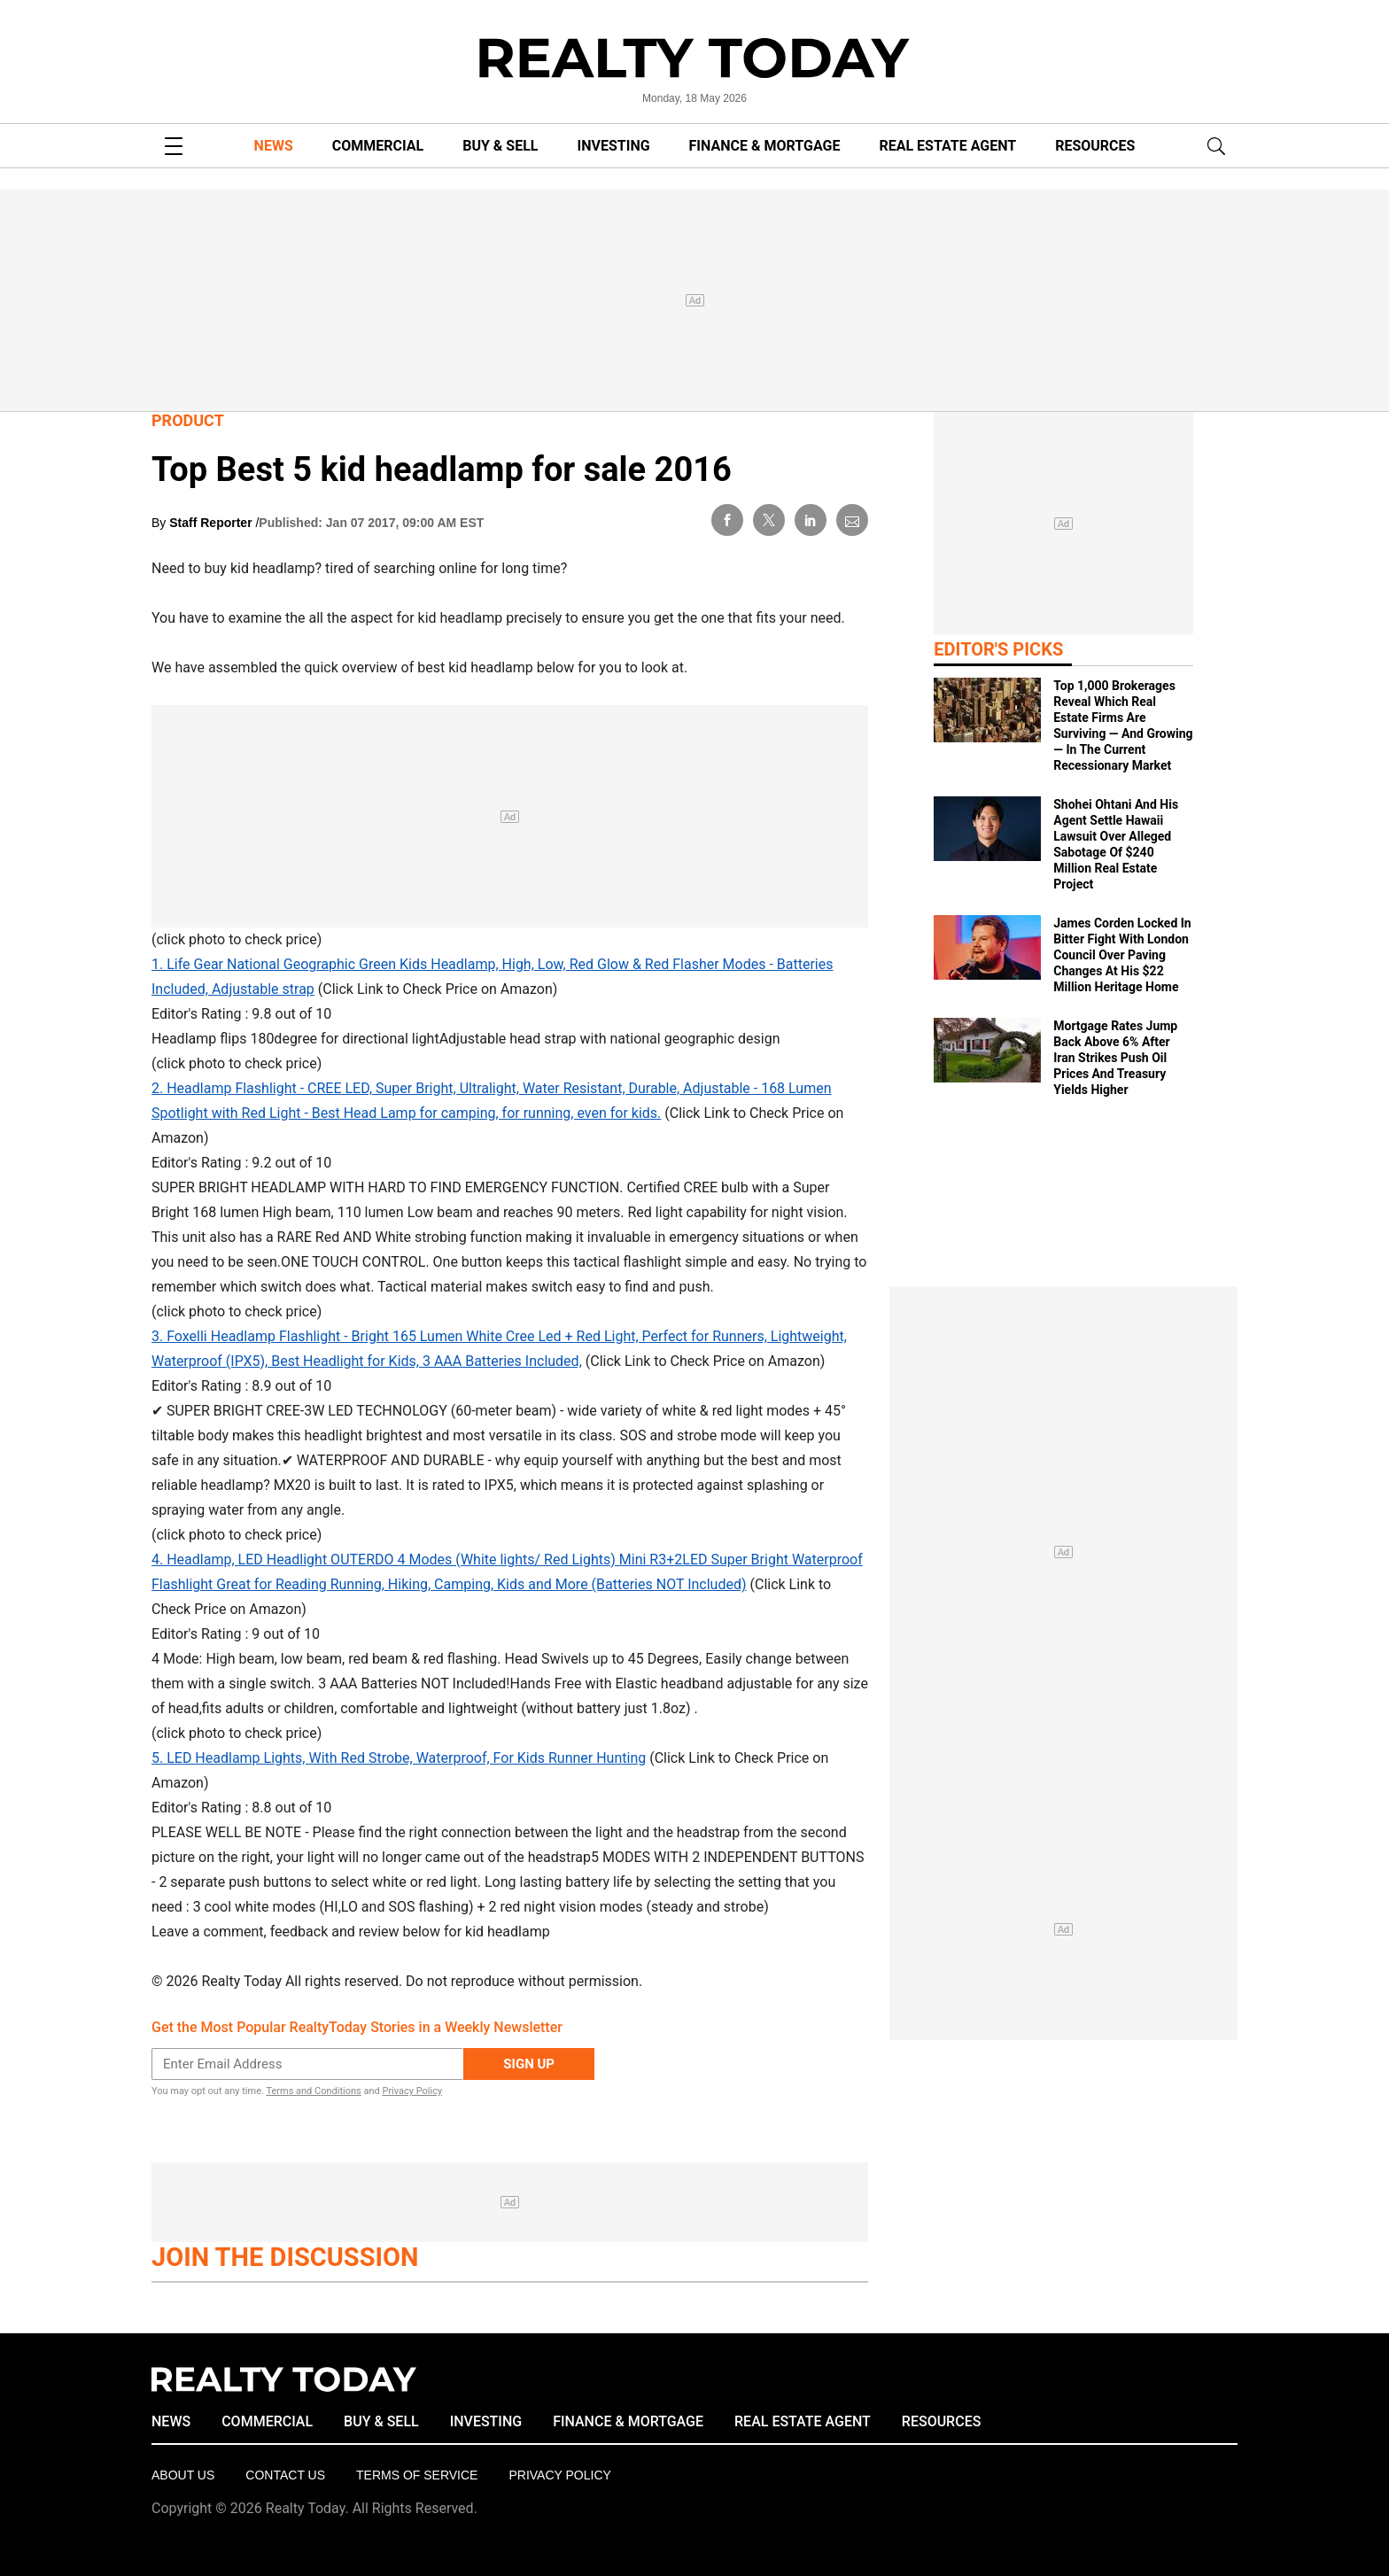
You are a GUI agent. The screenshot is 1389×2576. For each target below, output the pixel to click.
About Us (182, 2475)
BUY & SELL (500, 145)
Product (187, 420)
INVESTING (614, 145)
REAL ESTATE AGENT (947, 145)
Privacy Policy (412, 2091)
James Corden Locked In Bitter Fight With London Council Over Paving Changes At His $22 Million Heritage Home (1122, 955)
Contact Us (285, 2475)
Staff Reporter (212, 523)
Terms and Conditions (313, 2091)
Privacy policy (559, 2475)
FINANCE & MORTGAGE (765, 145)
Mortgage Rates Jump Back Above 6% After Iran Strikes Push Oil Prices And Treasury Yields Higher (1115, 1058)
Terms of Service (416, 2475)
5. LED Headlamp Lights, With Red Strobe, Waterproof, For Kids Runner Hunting (398, 1758)
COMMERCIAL (377, 145)
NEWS (273, 145)
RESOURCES (1095, 145)
